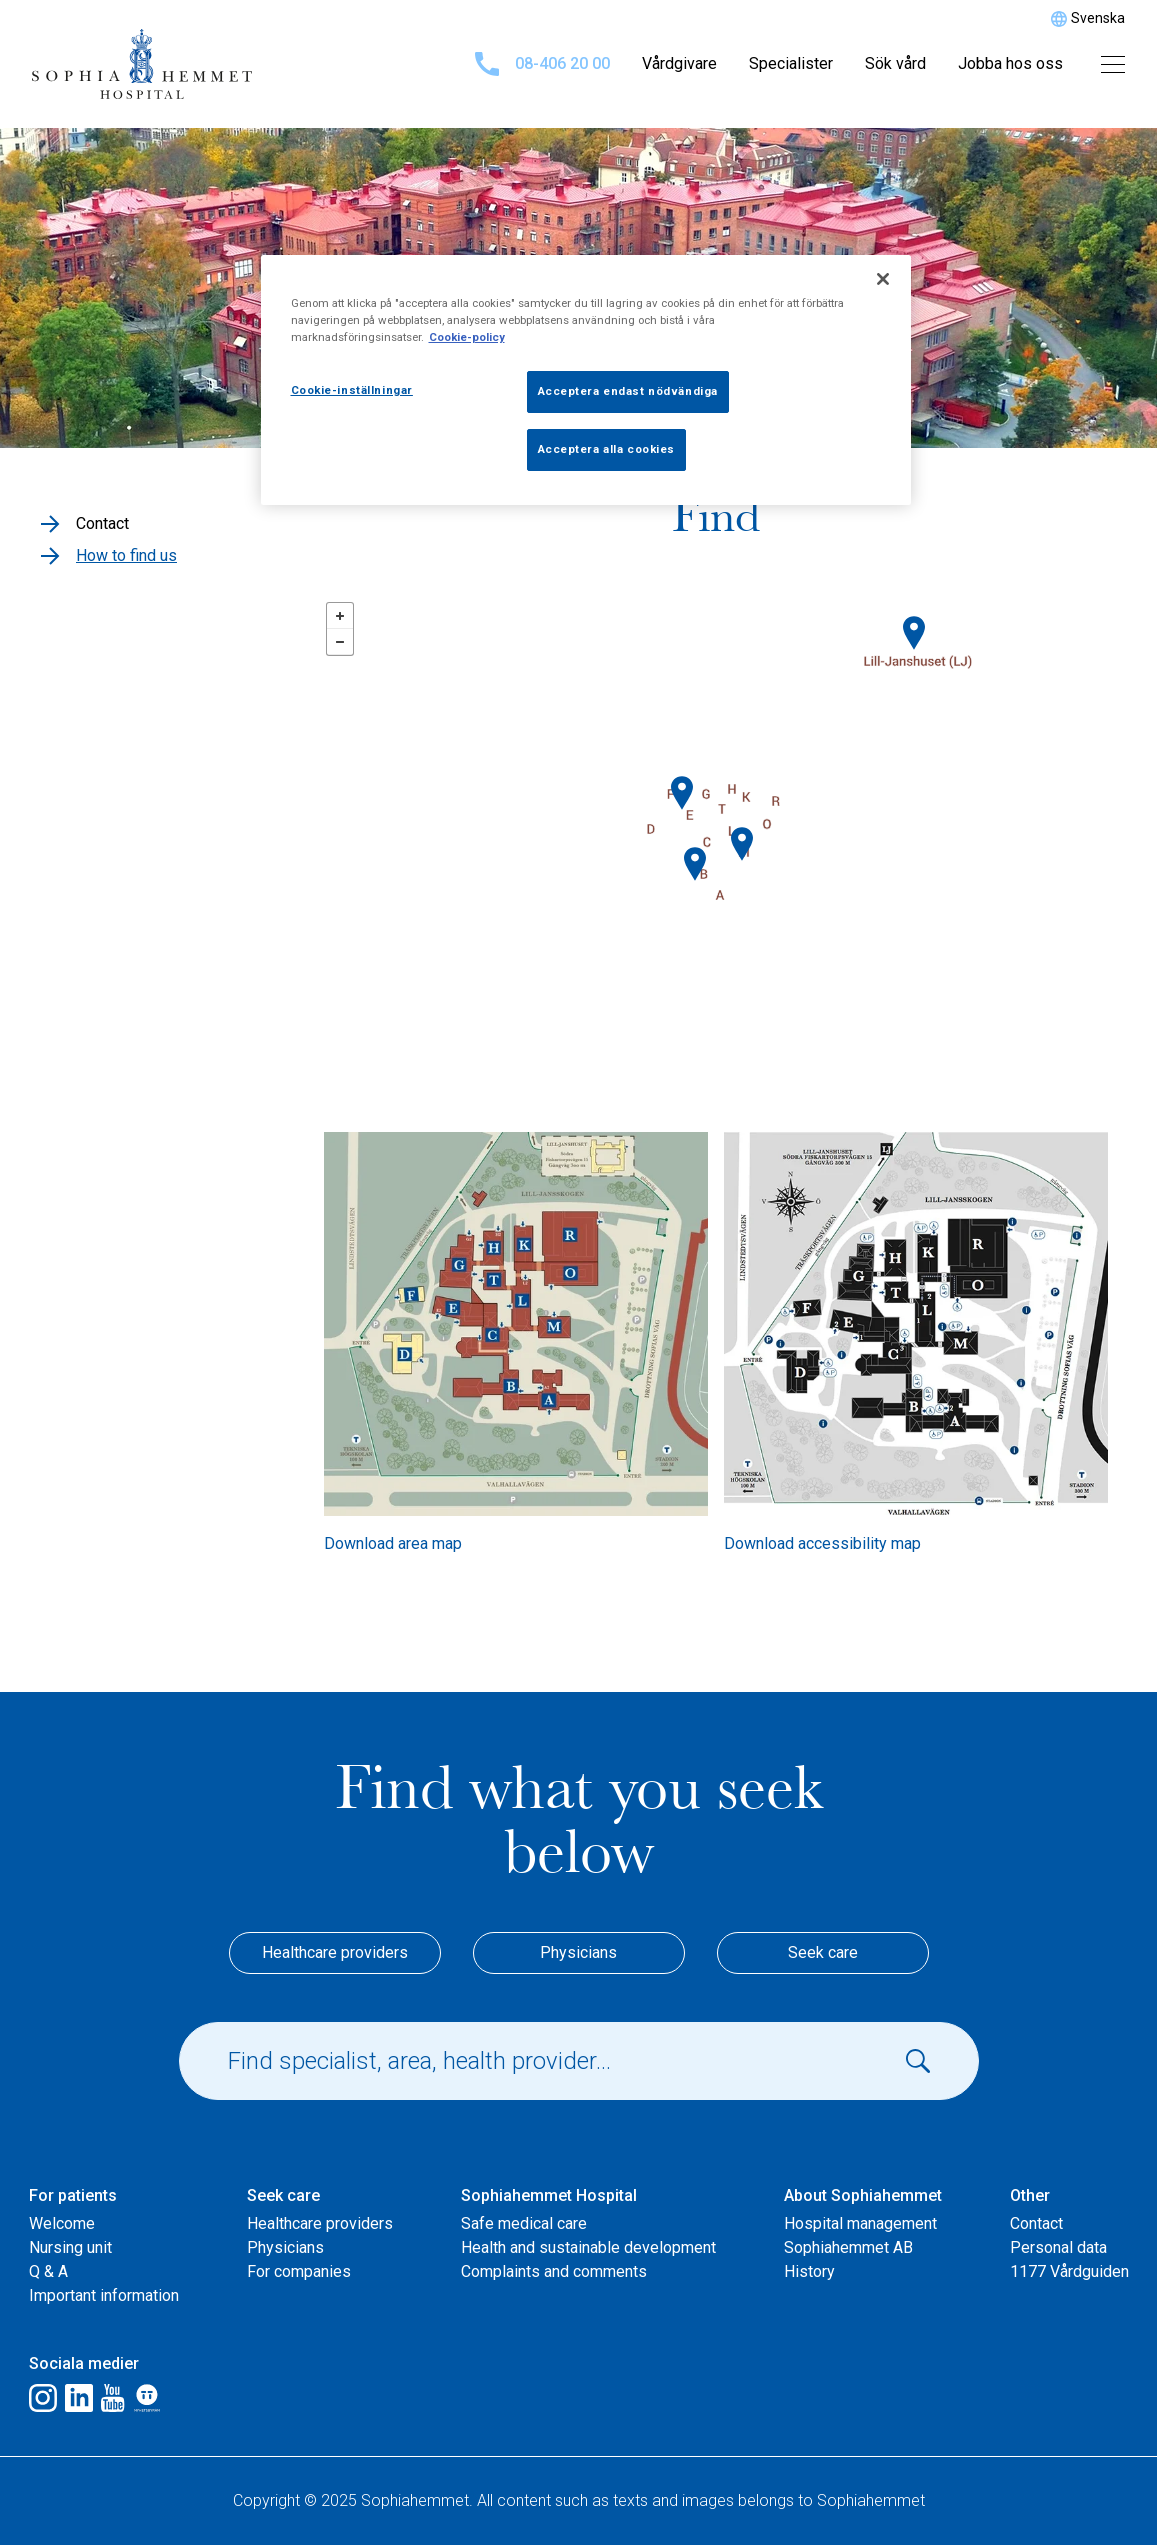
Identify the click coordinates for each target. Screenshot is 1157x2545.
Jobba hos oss (1010, 63)
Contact (1036, 2223)
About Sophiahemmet (863, 2195)
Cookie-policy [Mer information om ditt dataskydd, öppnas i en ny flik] (467, 337)
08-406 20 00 (542, 64)
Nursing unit (70, 2247)
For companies (299, 2271)
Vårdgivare (679, 63)
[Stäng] (883, 279)
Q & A (48, 2271)
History (809, 2271)
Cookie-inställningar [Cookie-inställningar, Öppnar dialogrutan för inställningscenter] (352, 390)
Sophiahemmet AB (848, 2247)
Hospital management (860, 2223)
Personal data (1058, 2247)
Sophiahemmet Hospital (549, 2195)
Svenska (1098, 18)
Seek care (823, 1952)
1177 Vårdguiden (1069, 2271)
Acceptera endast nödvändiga (628, 391)
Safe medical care (524, 2223)
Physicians (578, 1952)
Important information (104, 2295)
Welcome (62, 2223)
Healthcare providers (335, 1952)
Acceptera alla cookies (607, 449)
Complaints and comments (554, 2271)
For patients (73, 2195)
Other (1030, 2195)
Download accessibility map (822, 1543)
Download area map (393, 1543)
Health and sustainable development (588, 2247)
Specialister (791, 63)
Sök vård (895, 63)
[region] (586, 380)
